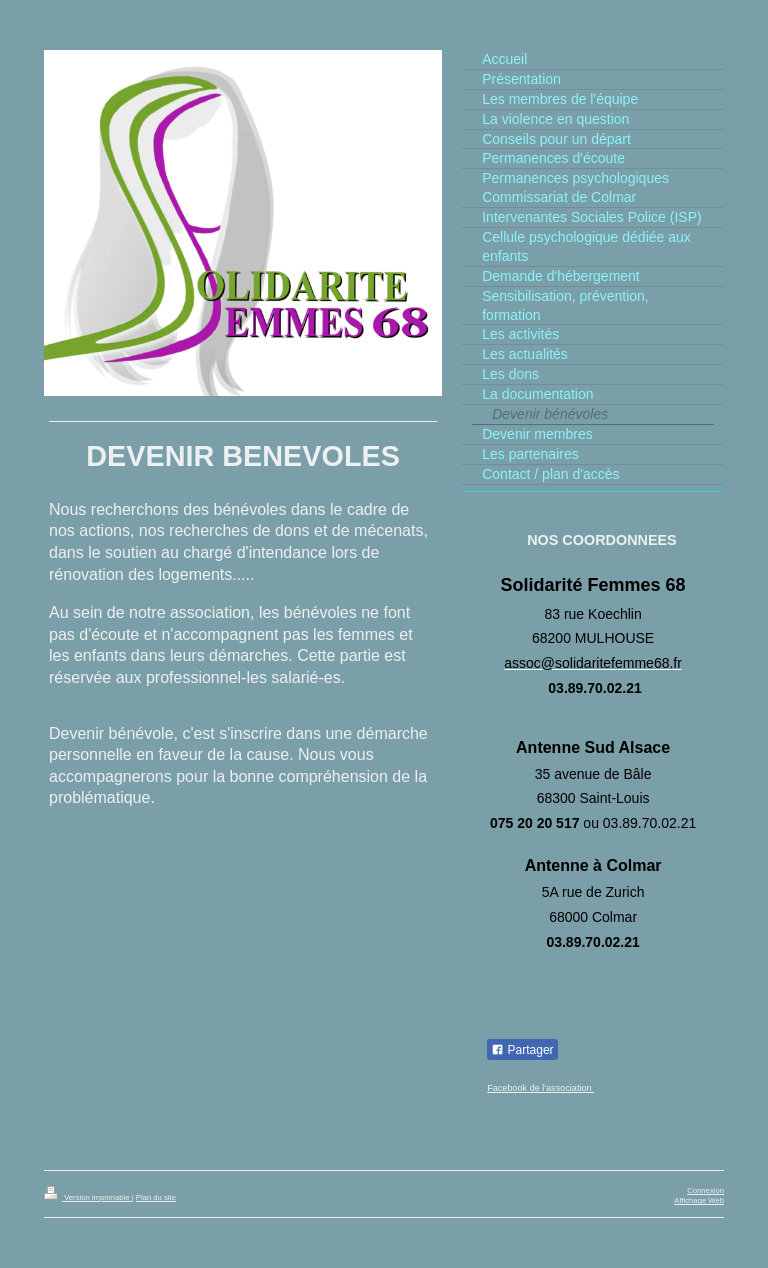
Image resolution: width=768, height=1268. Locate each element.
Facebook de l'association (540, 1088)
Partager (522, 1050)
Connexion (705, 1190)
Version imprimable (88, 1197)
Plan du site (156, 1197)
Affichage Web (699, 1200)
